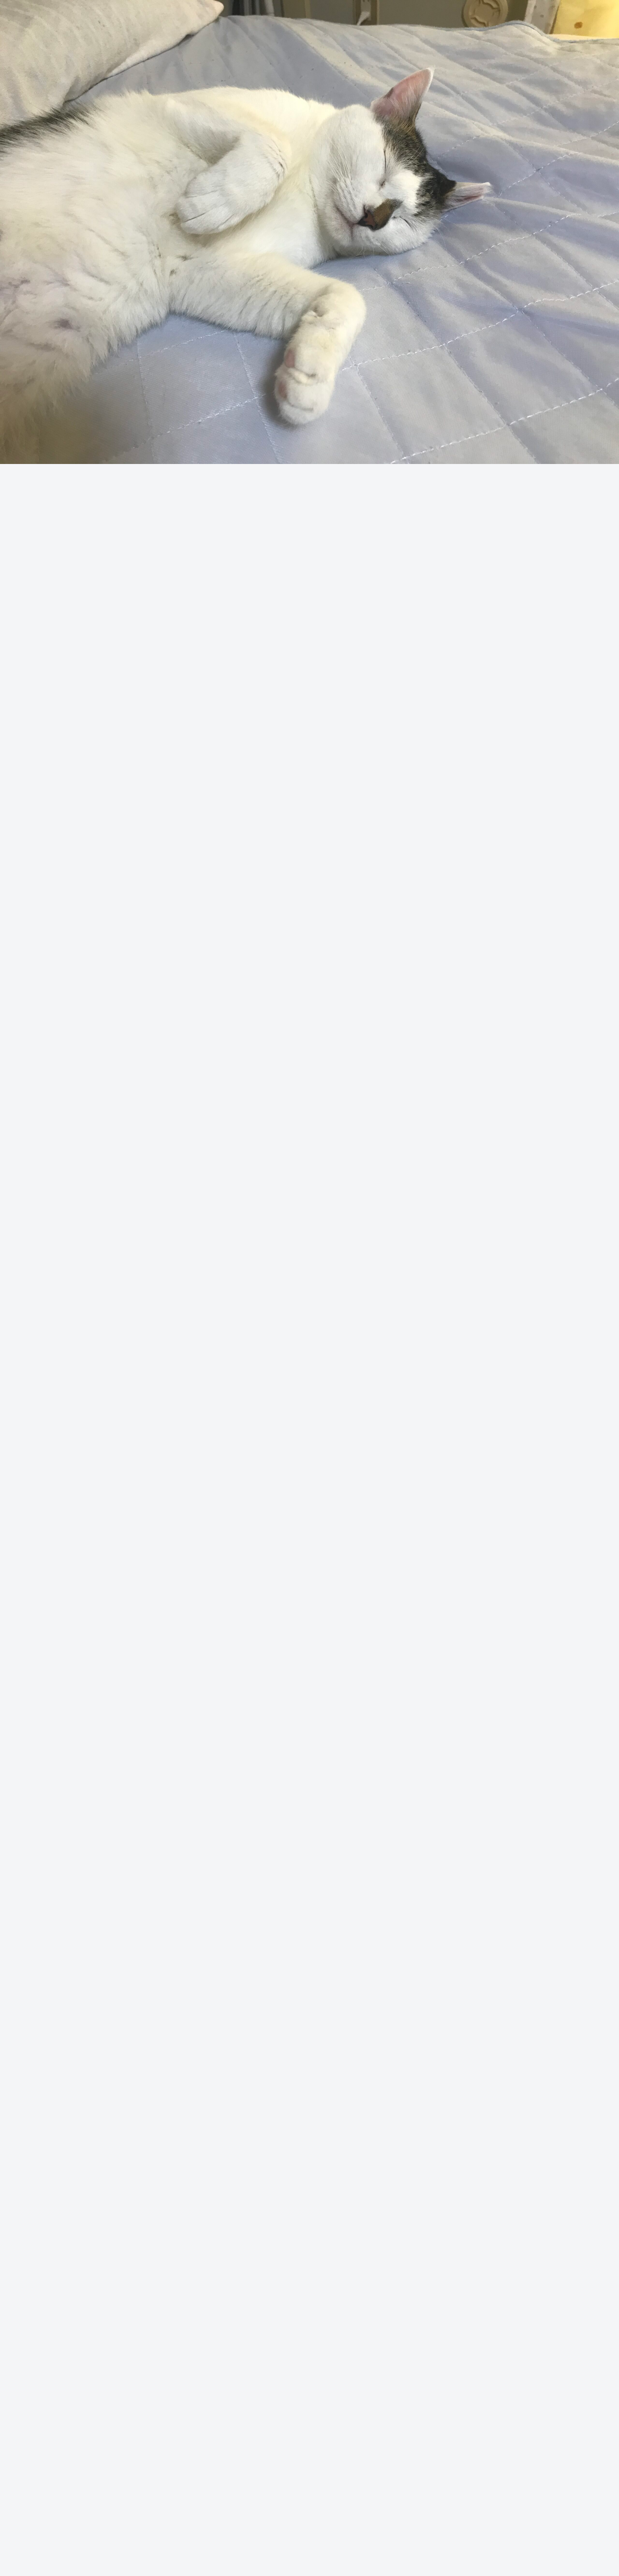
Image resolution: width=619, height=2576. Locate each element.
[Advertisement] (309, 116)
